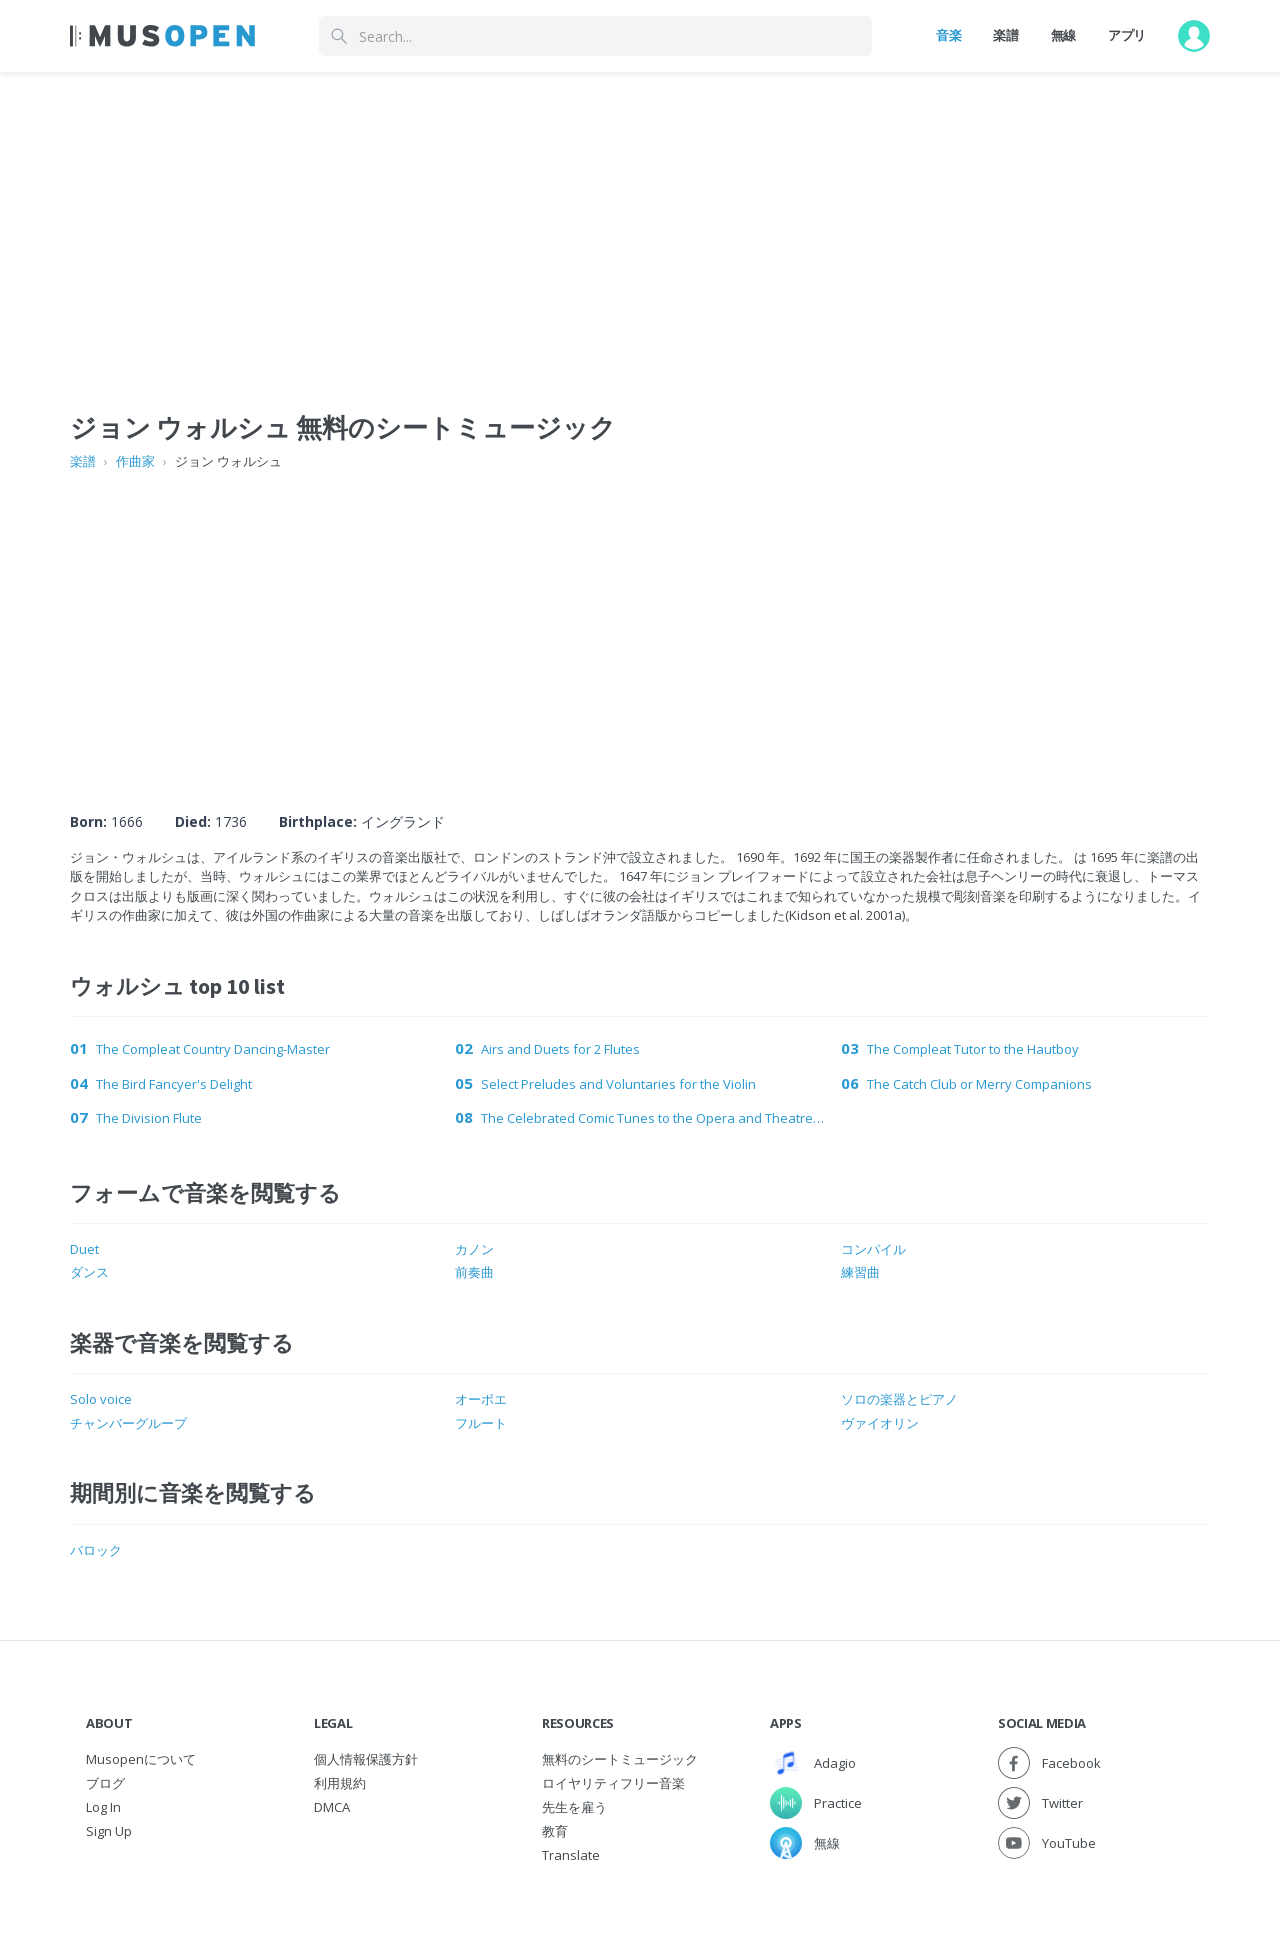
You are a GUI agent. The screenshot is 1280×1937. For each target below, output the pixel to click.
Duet (84, 1249)
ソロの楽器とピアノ (899, 1399)
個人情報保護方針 (366, 1759)
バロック (96, 1550)
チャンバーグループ (128, 1423)
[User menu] (1194, 36)
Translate (571, 1855)
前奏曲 (474, 1272)
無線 (1063, 35)
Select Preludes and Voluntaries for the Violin (618, 1084)
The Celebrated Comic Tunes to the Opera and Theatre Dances (652, 1118)
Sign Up (109, 1831)
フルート (481, 1423)
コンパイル (873, 1249)
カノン (474, 1249)
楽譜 (1005, 35)
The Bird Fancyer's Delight (174, 1084)
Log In (103, 1807)
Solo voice (101, 1399)
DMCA (332, 1807)
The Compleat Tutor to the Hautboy (973, 1049)
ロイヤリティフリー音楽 (613, 1783)
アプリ (1127, 35)
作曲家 (135, 461)
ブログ (105, 1783)
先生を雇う (574, 1807)
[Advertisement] (640, 622)
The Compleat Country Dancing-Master (213, 1049)
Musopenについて (141, 1759)
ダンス (89, 1272)
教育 (555, 1831)
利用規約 (340, 1783)
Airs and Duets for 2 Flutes (560, 1049)
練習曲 (860, 1272)
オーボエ (481, 1399)
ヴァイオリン (880, 1423)
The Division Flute (149, 1118)
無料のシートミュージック (620, 1759)
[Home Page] (162, 36)
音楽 (948, 35)
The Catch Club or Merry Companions (979, 1084)
